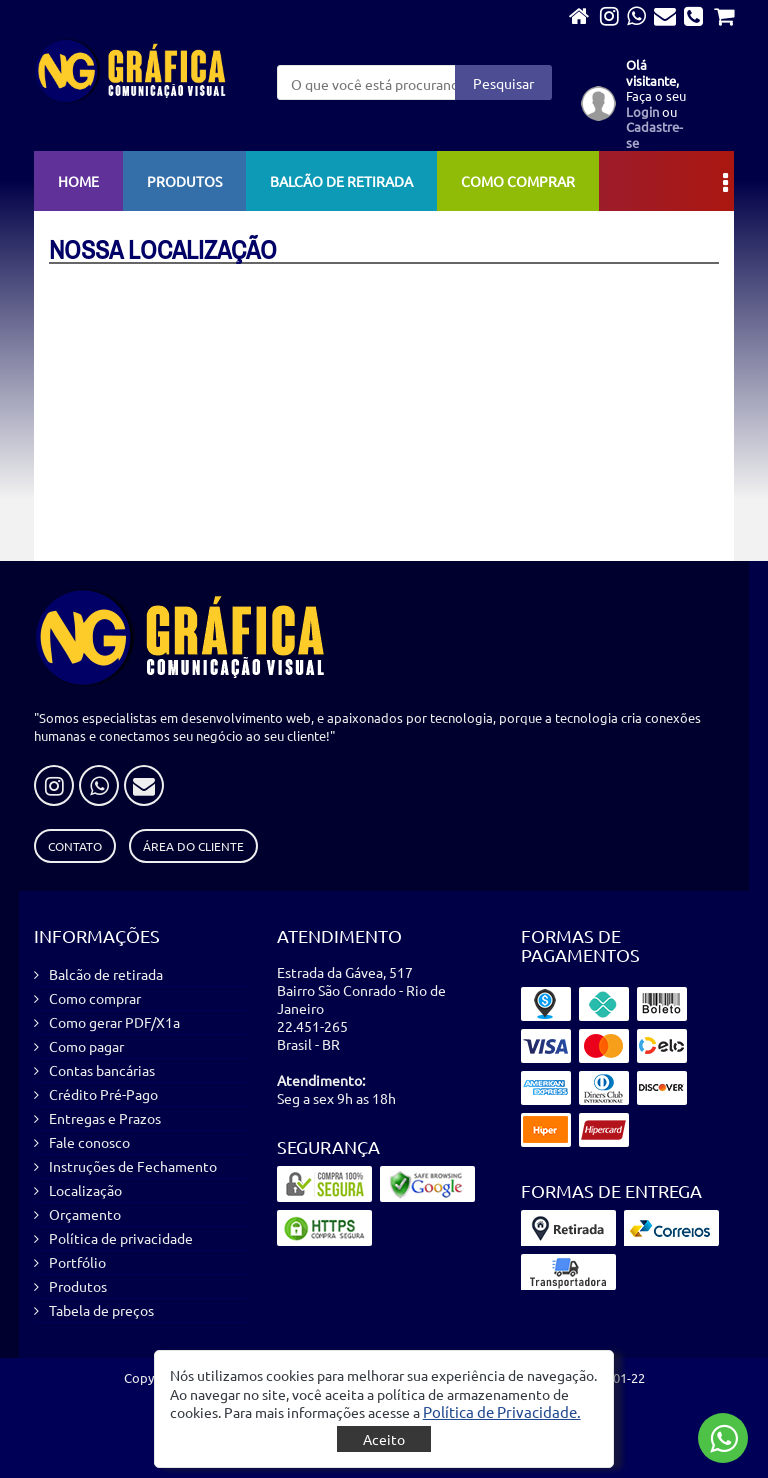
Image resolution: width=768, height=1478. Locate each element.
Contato (75, 846)
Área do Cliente (193, 846)
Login (642, 111)
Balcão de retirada (341, 181)
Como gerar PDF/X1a (114, 1022)
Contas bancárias (102, 1070)
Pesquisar (503, 83)
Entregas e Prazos (105, 1118)
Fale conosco (89, 1142)
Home (78, 181)
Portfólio (77, 1262)
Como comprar (518, 181)
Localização (85, 1190)
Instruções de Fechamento (133, 1166)
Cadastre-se (654, 134)
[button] (502, 1411)
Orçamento (85, 1214)
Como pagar (86, 1046)
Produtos (184, 181)
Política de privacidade (121, 1238)
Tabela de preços (101, 1310)
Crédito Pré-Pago (103, 1094)
